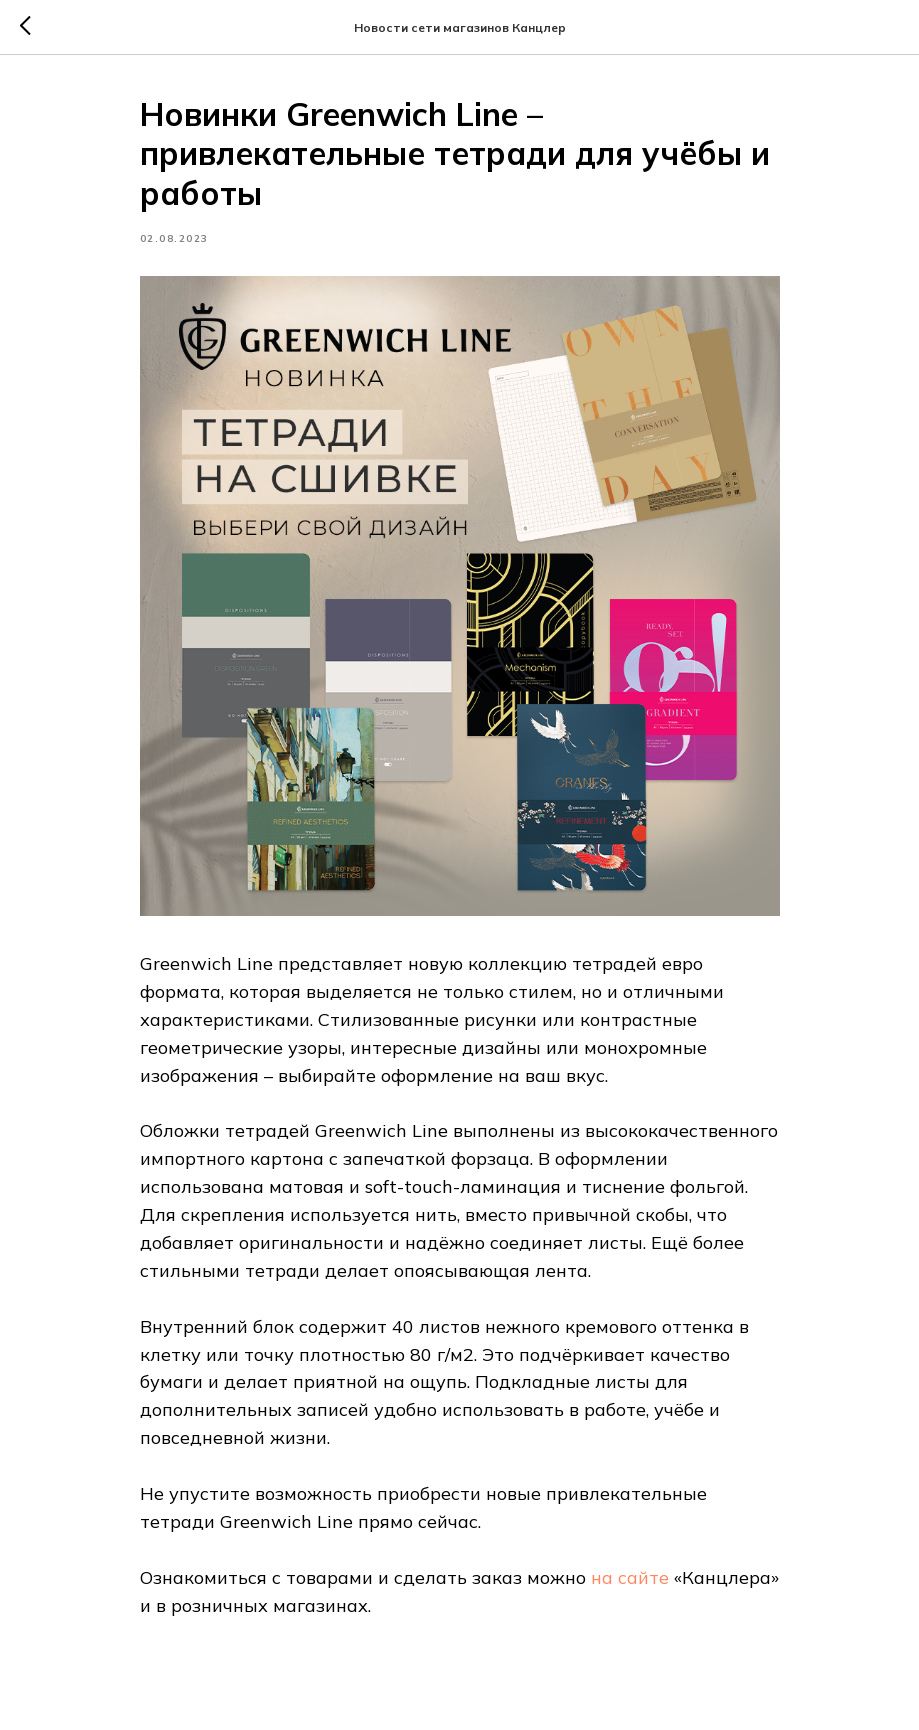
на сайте (630, 1577)
